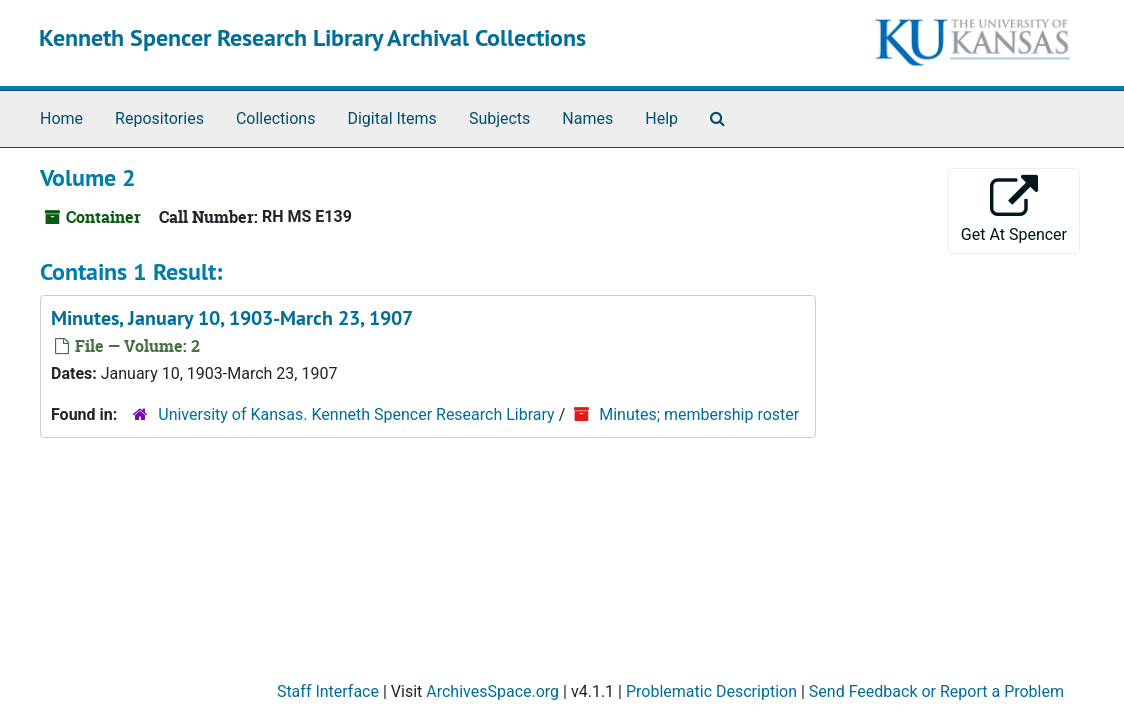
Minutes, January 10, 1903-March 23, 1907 (232, 318)
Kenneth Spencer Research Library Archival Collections (312, 37)
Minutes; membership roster (699, 414)
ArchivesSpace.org (492, 691)
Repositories (159, 118)
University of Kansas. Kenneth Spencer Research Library (356, 414)
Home (61, 118)
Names (587, 118)
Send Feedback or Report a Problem (936, 691)
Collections (276, 118)
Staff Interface (328, 691)
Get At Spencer (1014, 209)
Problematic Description (711, 691)
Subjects (499, 118)
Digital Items (391, 118)
